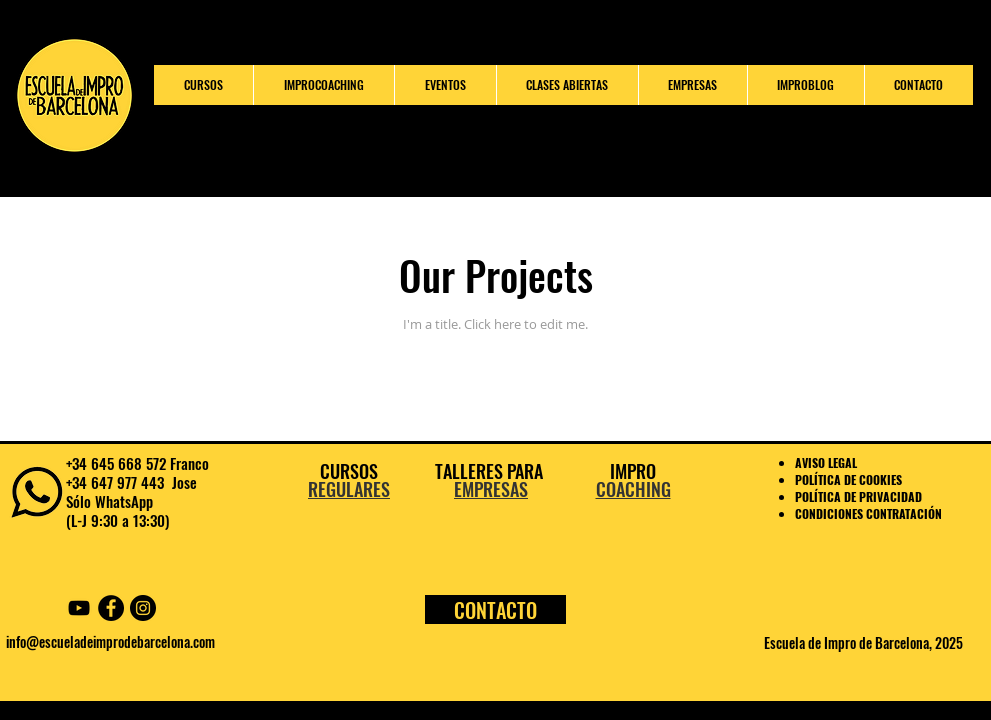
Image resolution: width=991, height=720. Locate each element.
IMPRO (633, 471)
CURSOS (349, 471)
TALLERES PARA (491, 471)
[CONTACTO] (495, 609)
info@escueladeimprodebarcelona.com (110, 641)
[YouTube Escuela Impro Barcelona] (79, 608)
